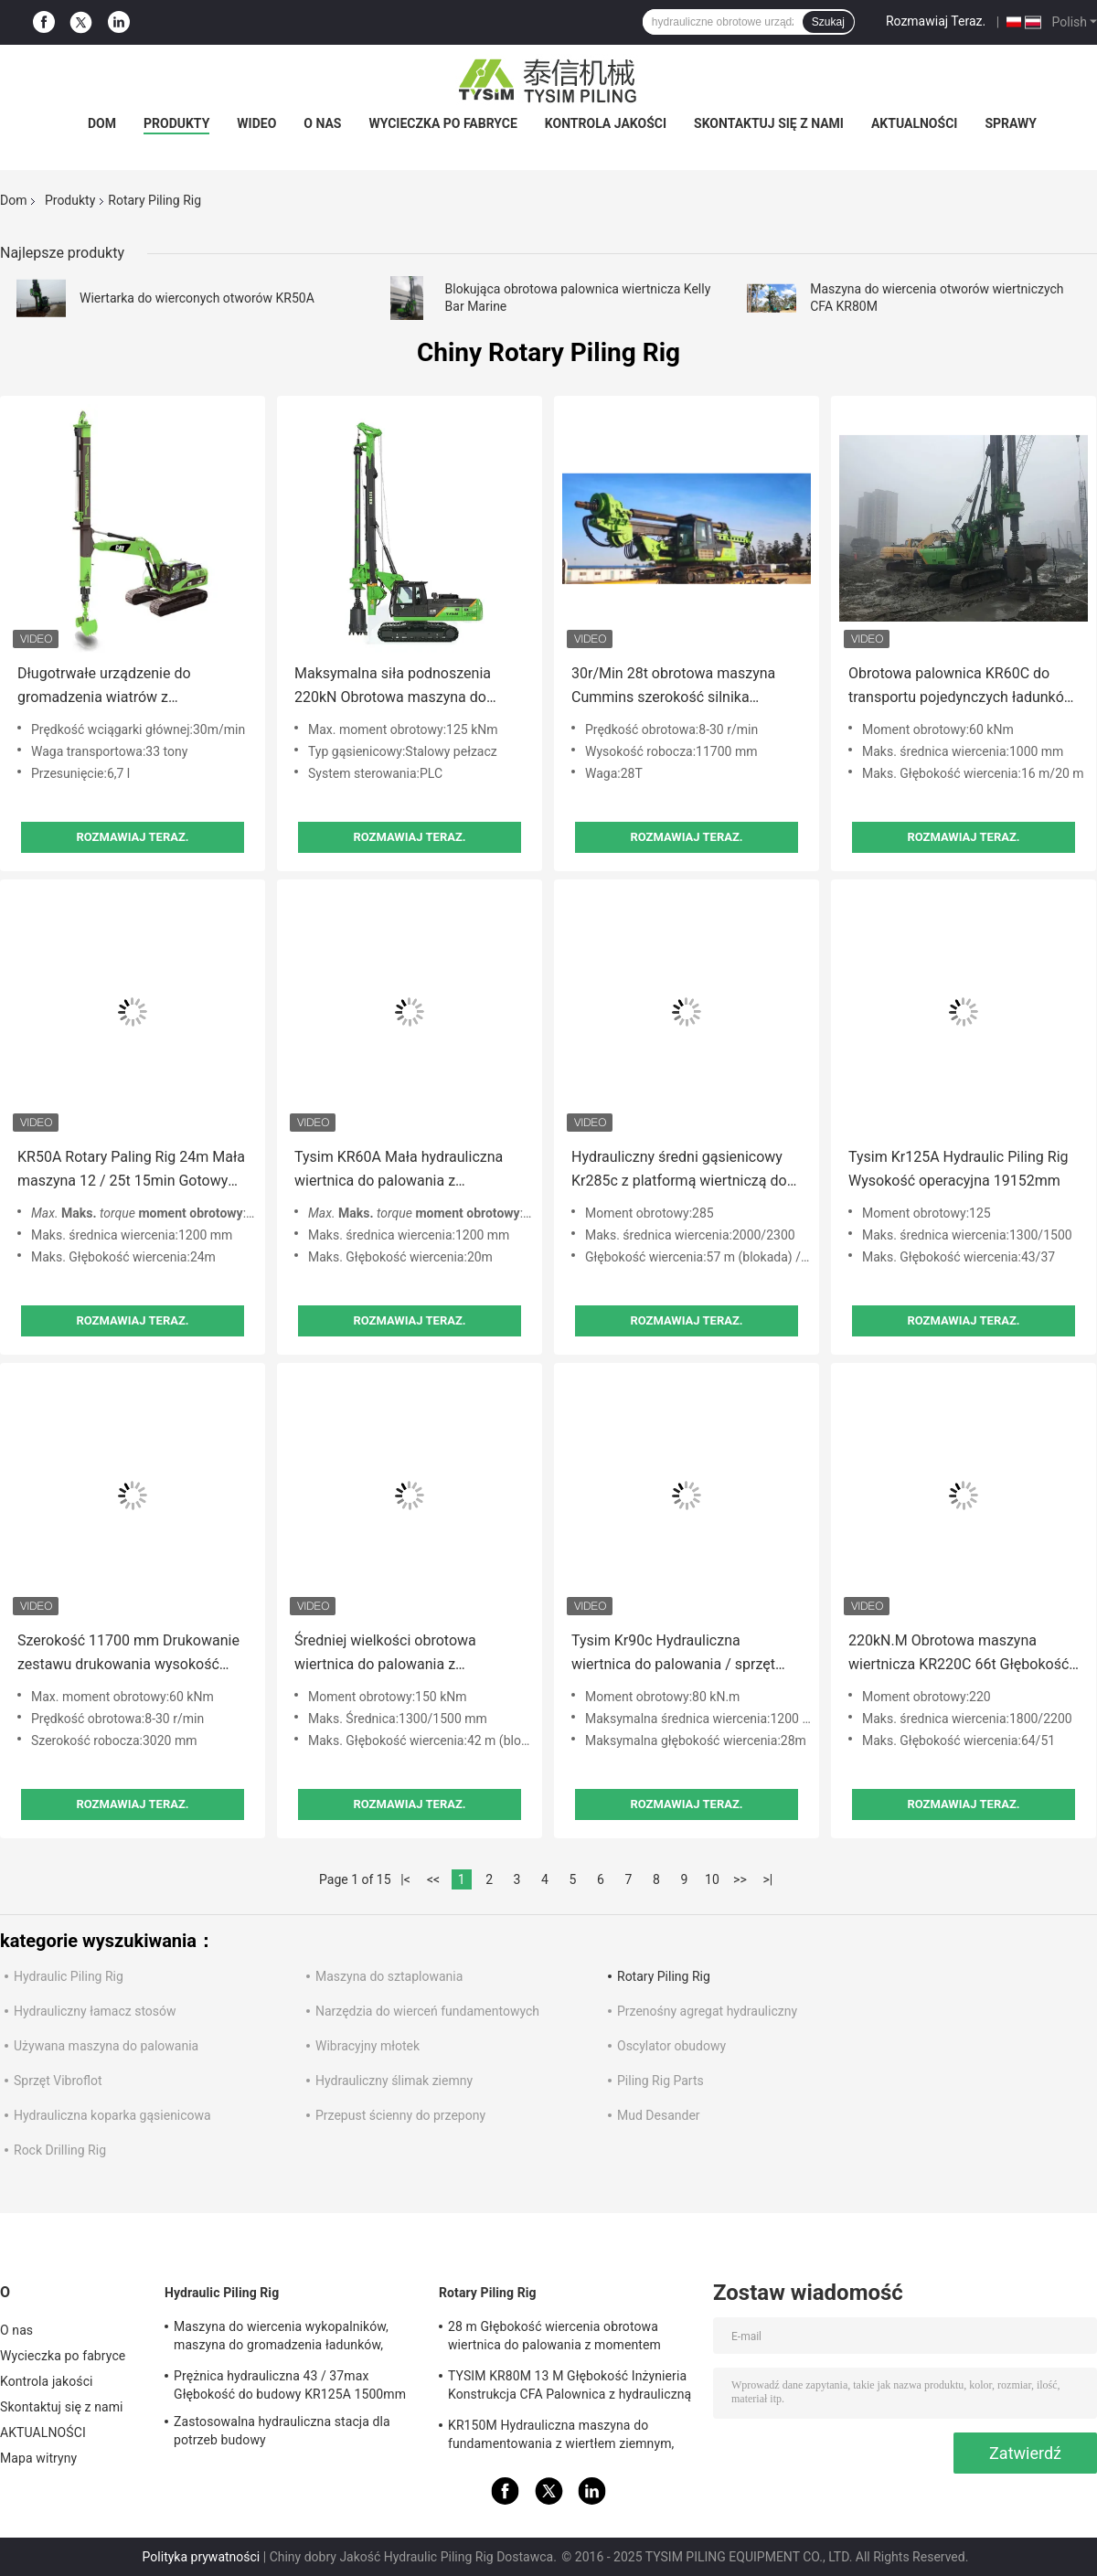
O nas (322, 123)
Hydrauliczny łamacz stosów (95, 2011)
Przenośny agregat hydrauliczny (707, 2011)
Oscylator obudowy (671, 2045)
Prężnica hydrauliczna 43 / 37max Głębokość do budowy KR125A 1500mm (290, 2384)
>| (768, 1879)
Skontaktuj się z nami (769, 123)
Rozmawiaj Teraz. (935, 21)
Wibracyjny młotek (367, 2045)
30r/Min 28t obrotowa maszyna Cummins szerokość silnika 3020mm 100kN (673, 687)
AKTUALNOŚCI (914, 123)
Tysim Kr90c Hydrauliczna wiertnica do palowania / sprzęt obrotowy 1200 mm (673, 1654)
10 (712, 1879)
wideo (256, 123)
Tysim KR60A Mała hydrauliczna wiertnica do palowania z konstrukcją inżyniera (398, 1170)
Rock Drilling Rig (60, 2150)
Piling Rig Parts (660, 2080)
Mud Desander (658, 2115)
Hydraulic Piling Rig (68, 1976)
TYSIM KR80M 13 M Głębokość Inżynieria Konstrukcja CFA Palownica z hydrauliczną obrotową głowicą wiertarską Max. (569, 2387)
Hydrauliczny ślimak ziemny (394, 2080)
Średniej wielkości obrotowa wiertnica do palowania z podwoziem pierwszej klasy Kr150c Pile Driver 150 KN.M (408, 1654)
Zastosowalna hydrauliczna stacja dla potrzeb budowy (282, 2430)
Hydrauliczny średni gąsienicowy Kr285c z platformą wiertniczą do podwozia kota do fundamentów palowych (679, 1170)
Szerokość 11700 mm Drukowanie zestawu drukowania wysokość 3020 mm (128, 1654)
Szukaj (828, 22)
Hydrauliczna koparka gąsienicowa (112, 2115)
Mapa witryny (38, 2458)
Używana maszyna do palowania (106, 2045)
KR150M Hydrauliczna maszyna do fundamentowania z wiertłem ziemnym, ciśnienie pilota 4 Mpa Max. (561, 2437)
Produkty (176, 123)
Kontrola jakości (605, 123)
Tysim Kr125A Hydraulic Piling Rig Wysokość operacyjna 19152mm (958, 1168)
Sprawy (1011, 123)
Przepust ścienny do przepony (400, 2115)
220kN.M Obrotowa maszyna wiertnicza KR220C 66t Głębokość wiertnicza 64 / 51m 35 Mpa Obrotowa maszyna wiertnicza (958, 1654)
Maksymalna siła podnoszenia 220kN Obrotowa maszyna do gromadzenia (392, 687)
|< (405, 1879)
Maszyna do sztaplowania (389, 1976)
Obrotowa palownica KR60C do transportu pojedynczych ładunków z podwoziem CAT (961, 687)
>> (740, 1879)
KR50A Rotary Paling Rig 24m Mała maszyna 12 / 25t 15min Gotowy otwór (131, 1170)
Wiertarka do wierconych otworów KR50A (197, 298)
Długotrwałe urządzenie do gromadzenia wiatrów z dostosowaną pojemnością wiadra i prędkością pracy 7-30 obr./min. (132, 687)
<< (433, 1879)
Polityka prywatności (202, 2556)
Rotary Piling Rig (663, 1976)
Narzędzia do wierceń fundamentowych (427, 2011)
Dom (102, 123)
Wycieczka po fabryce (442, 123)
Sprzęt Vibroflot (58, 2080)
